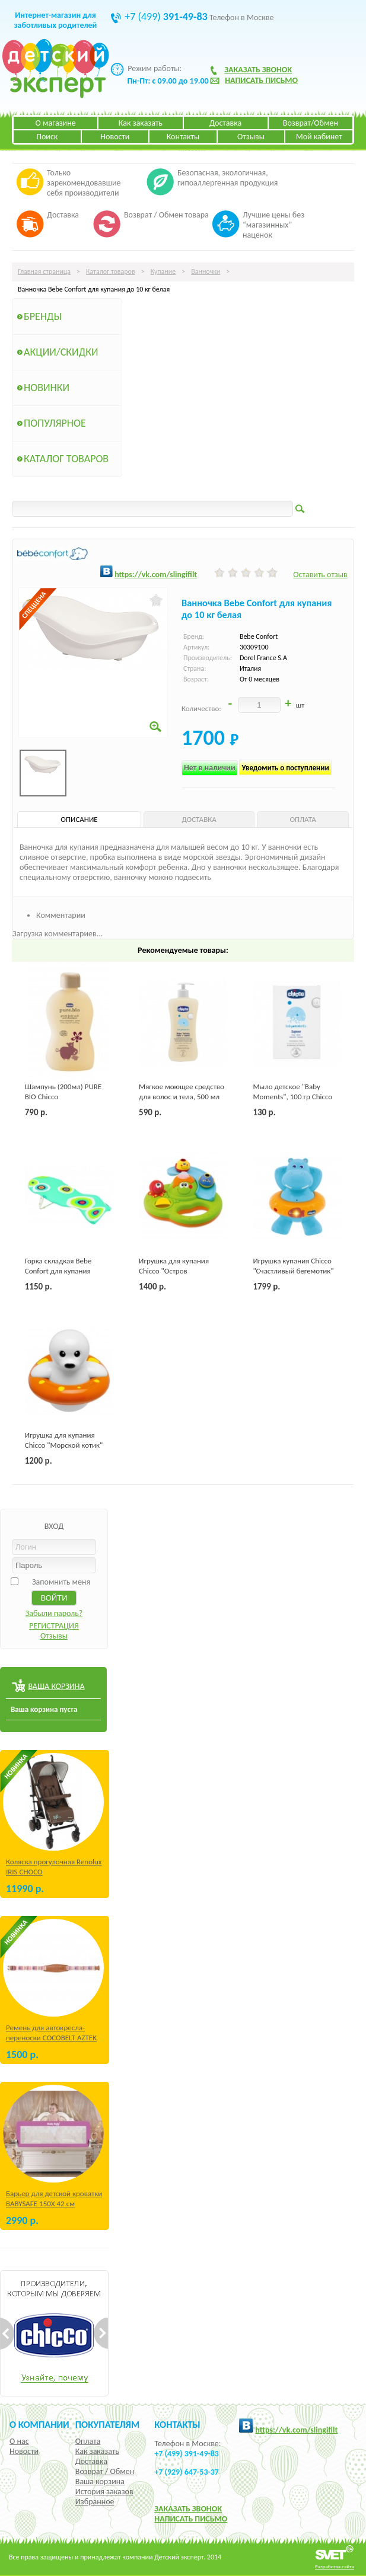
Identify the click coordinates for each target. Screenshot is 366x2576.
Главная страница (44, 271)
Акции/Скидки (61, 352)
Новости (114, 137)
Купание (163, 271)
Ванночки (205, 271)
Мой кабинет (319, 137)
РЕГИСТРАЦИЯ (54, 1626)
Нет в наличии (209, 768)
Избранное (94, 2502)
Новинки (46, 387)
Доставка (225, 123)
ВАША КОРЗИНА (56, 1686)
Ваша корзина (100, 2481)
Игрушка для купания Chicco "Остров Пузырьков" (174, 1270)
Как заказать (141, 123)
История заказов (104, 2492)
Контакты (183, 137)
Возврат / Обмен (104, 2471)
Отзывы (251, 137)
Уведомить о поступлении (285, 767)
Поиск (47, 137)
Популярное (55, 423)
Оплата (88, 2441)
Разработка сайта (334, 2566)
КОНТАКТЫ (177, 2424)
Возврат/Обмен (310, 123)
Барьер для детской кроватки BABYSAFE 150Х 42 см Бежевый (54, 2203)
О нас (19, 2441)
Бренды (43, 316)
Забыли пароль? (54, 1613)
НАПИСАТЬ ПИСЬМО (190, 2519)
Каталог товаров (110, 271)
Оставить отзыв (320, 574)
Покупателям (107, 2424)
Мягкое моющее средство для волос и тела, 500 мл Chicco (181, 1096)
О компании (39, 2424)
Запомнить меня (61, 1582)
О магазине (56, 123)
